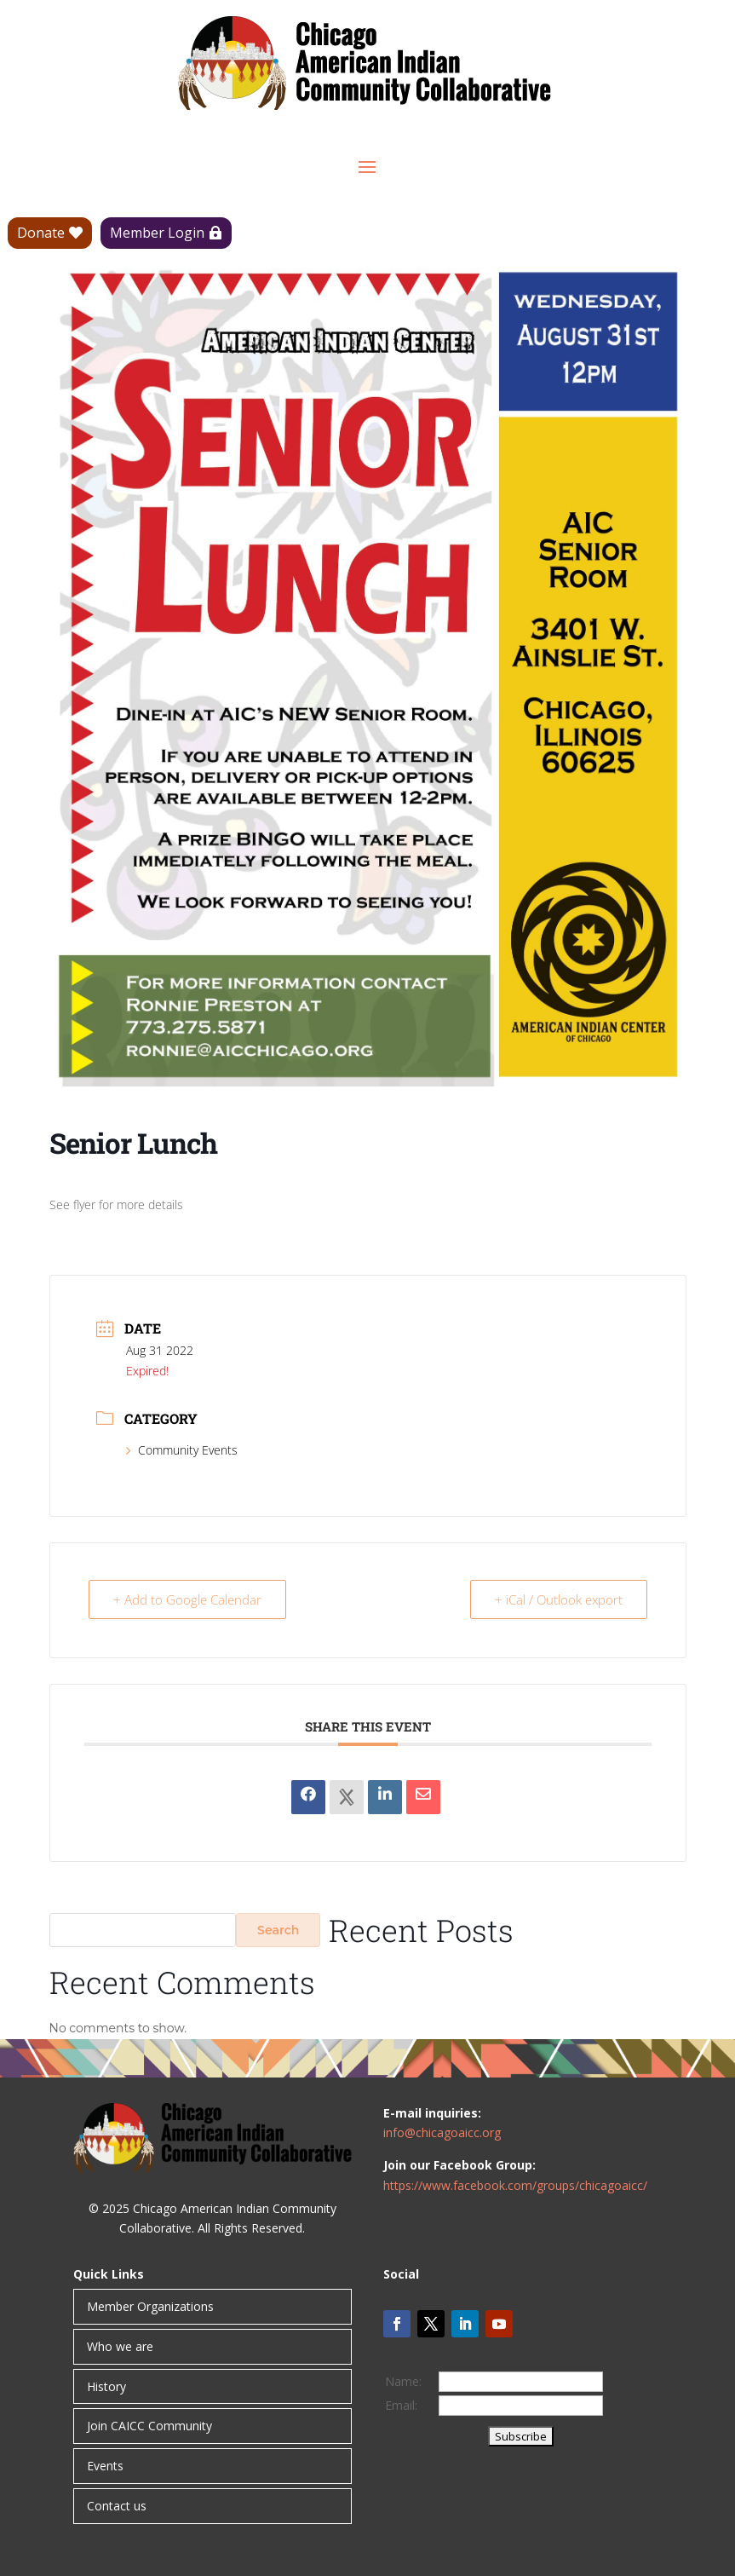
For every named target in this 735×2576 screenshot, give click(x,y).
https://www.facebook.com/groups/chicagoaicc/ (515, 2185)
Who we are (120, 2346)
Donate (41, 232)
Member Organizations (150, 2306)
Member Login (157, 232)
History (106, 2386)
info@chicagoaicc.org (442, 2132)
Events (105, 2466)
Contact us (116, 2506)
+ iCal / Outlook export (559, 1599)
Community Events (182, 1450)
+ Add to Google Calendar (187, 1599)
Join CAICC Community (149, 2426)
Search (278, 1930)
